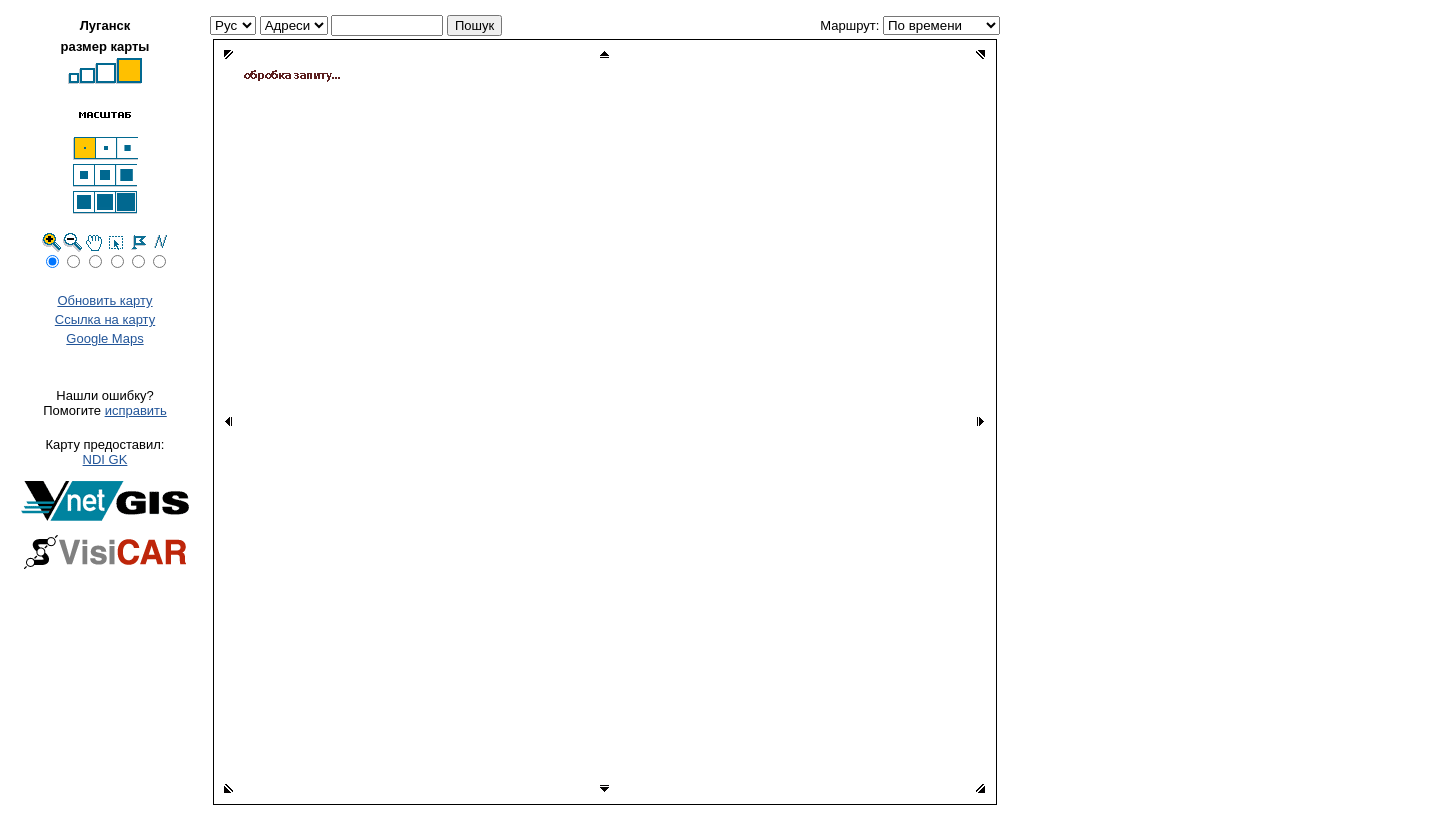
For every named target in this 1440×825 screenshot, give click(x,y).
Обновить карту (104, 300)
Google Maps (104, 338)
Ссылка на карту (105, 319)
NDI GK (105, 459)
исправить (136, 410)
